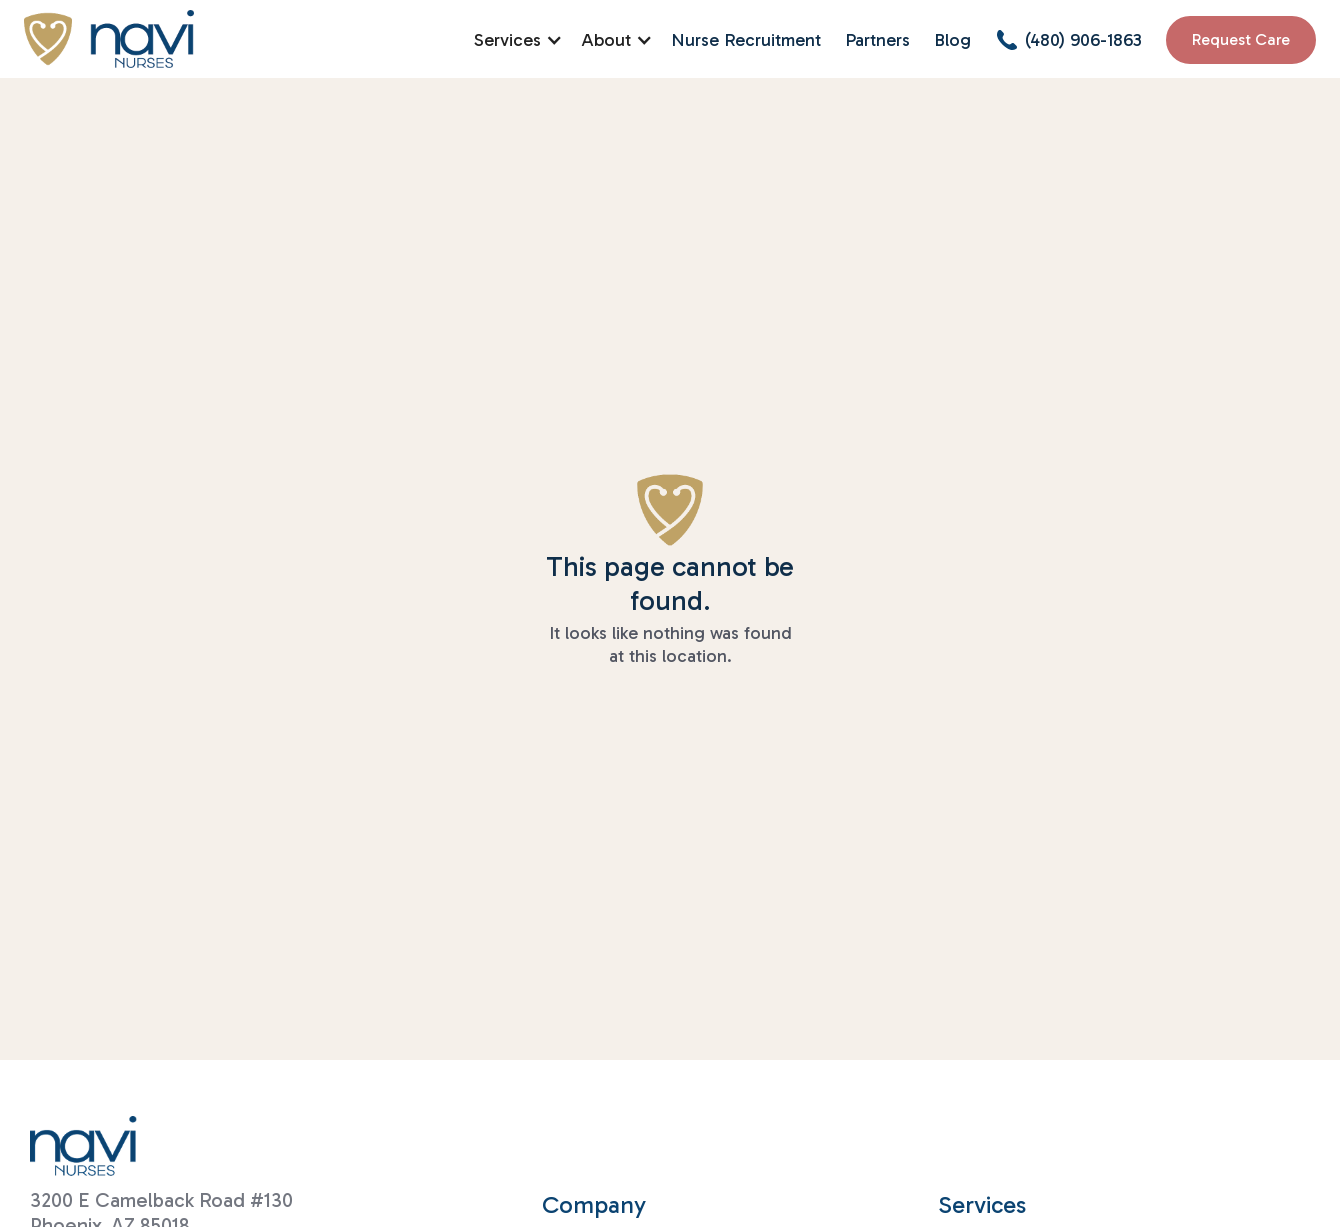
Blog (952, 40)
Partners (877, 40)
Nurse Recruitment (746, 40)
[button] (515, 40)
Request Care (1241, 39)
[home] (109, 39)
